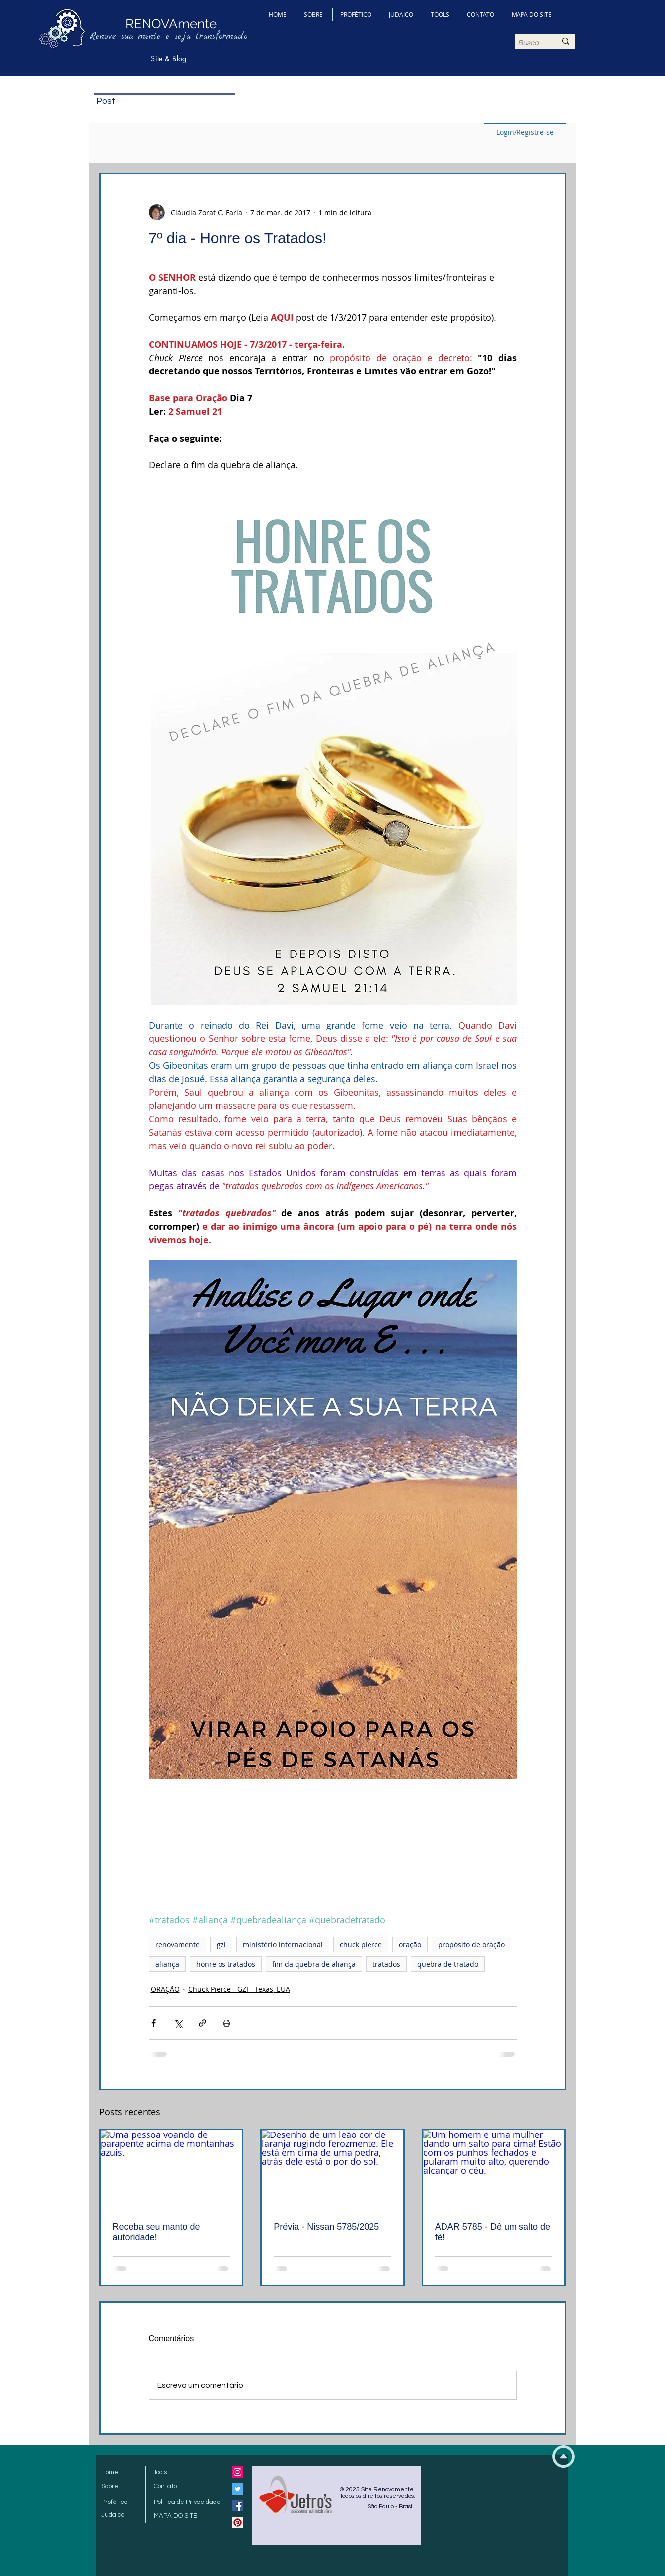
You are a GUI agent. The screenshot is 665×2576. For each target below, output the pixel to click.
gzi (221, 1944)
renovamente (177, 1944)
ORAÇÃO (165, 1989)
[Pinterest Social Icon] (237, 2522)
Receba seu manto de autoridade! (156, 2232)
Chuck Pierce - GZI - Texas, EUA (239, 1989)
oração (410, 1944)
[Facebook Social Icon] (237, 2505)
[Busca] (529, 43)
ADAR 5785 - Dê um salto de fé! (492, 2232)
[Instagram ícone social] (237, 2472)
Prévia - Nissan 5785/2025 (326, 2227)
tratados (386, 1964)
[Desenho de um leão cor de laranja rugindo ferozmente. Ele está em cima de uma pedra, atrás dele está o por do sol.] (332, 2169)
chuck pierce (361, 1944)
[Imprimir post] (226, 2023)
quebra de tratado (447, 1964)
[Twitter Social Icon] (237, 2489)
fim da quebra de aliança (314, 1964)
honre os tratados (225, 1964)
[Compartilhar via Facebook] (153, 2023)
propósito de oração (471, 1944)
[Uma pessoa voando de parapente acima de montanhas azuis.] (171, 2169)
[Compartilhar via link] (202, 2023)
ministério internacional (283, 1944)
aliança (167, 1964)
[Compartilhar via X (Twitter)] (178, 2023)
